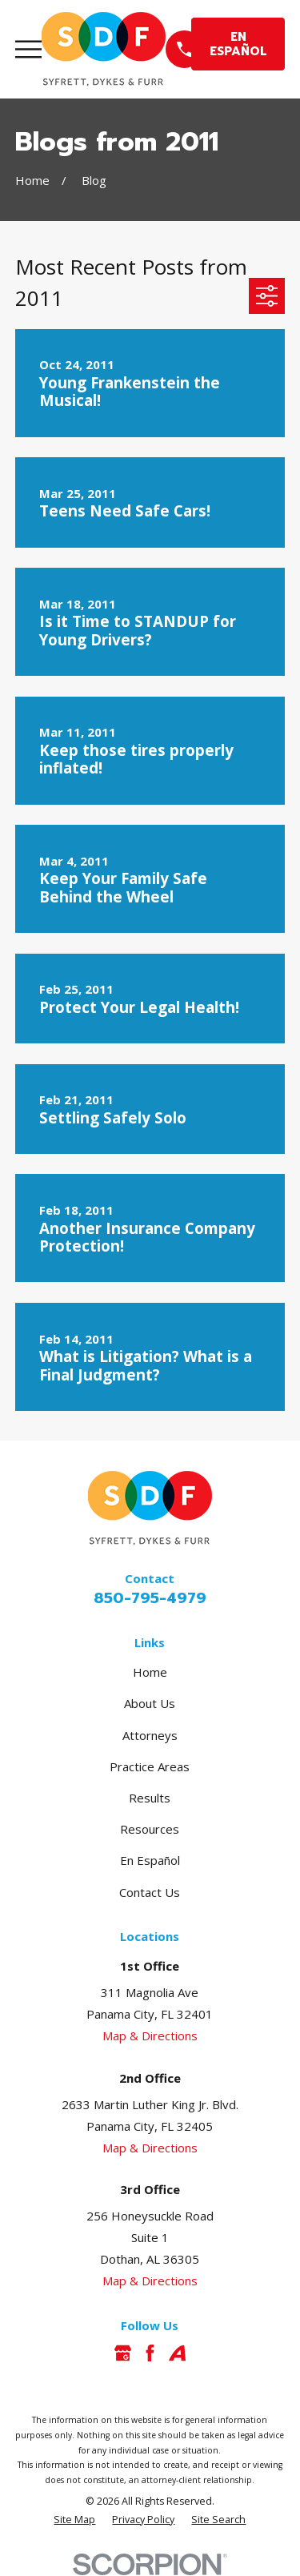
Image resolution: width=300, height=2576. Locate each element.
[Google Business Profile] (122, 2353)
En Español (150, 1860)
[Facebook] (150, 2353)
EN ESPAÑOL (238, 44)
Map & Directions (150, 2035)
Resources (149, 1829)
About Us (149, 1703)
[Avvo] (177, 2353)
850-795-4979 (150, 1598)
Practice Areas (150, 1766)
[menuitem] (74, 2520)
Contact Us (149, 1892)
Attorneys (150, 1735)
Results (149, 1798)
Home (150, 1672)
